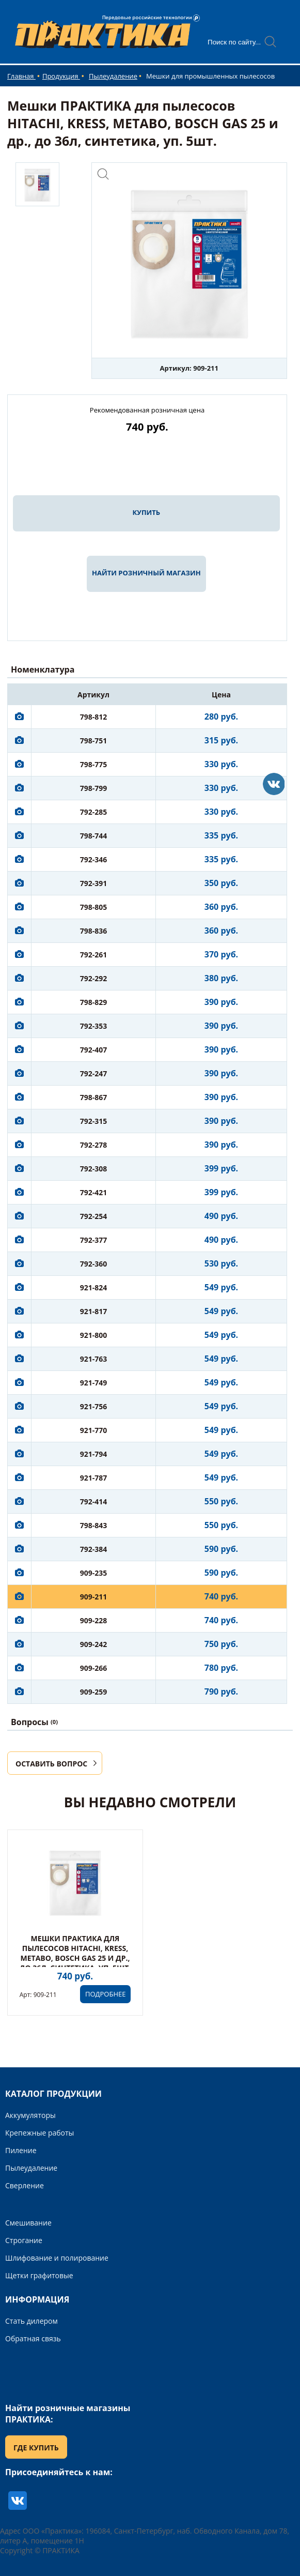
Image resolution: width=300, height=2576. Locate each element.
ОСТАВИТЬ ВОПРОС (51, 1764)
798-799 (93, 788)
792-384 (93, 1549)
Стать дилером (31, 2321)
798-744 (93, 836)
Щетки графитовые (39, 2275)
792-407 (93, 1050)
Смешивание (28, 2223)
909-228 (93, 1620)
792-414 (93, 1501)
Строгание (23, 2240)
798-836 (93, 931)
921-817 (93, 1311)
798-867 (93, 1097)
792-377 (93, 1240)
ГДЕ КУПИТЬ (36, 2447)
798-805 (93, 907)
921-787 (93, 1478)
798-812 (93, 717)
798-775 (93, 764)
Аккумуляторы (30, 2115)
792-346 (93, 859)
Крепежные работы (39, 2133)
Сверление (24, 2185)
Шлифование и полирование (56, 2258)
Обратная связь (33, 2338)
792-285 (93, 812)
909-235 (93, 1573)
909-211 (93, 1597)
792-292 (93, 978)
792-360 (93, 1264)
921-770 (93, 1430)
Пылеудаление (113, 76)
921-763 (93, 1359)
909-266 (93, 1668)
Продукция (61, 76)
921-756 (93, 1406)
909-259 (93, 1692)
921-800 (93, 1335)
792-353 (93, 1026)
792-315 (93, 1121)
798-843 (93, 1525)
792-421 (93, 1192)
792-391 (93, 883)
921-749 (93, 1383)
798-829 (93, 1002)
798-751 (93, 740)
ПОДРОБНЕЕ (105, 1994)
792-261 (93, 954)
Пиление (21, 2150)
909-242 (93, 1644)
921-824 (93, 1287)
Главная (21, 76)
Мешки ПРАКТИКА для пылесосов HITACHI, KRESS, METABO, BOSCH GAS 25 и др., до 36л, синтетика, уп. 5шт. (75, 1953)
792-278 (93, 1145)
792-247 (93, 1073)
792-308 (93, 1168)
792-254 (93, 1216)
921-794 (93, 1454)
